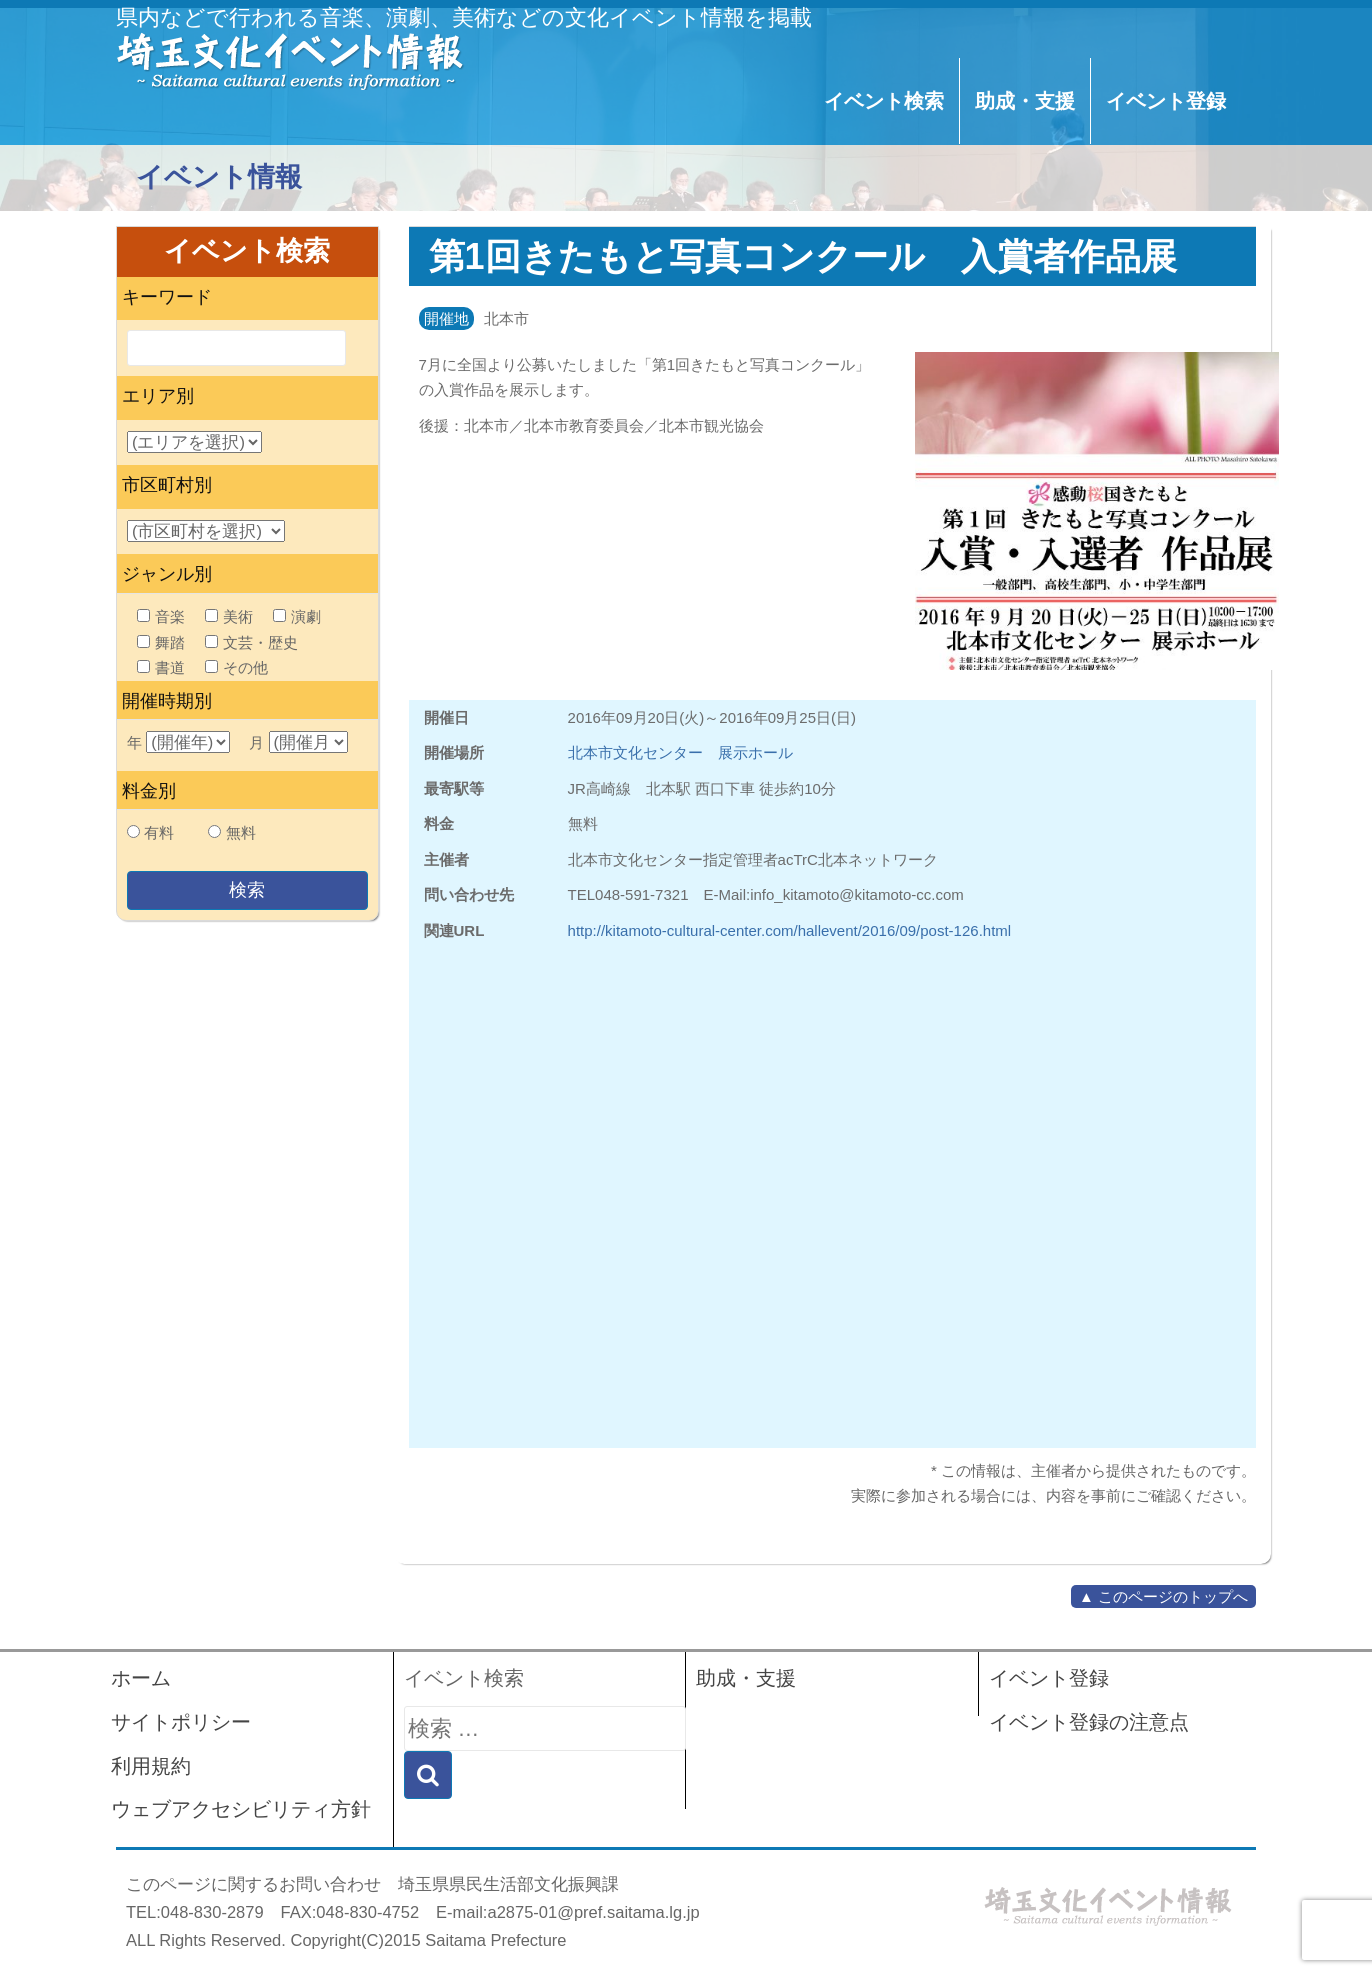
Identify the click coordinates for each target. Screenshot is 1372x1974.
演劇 (297, 616)
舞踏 (161, 642)
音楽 (161, 616)
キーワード (167, 297)
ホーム (141, 1678)
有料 (159, 832)
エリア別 (158, 396)
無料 (241, 832)
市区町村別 (167, 485)
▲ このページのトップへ (1163, 1596)
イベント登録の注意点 (1089, 1722)
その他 (236, 667)
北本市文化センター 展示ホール (680, 752)
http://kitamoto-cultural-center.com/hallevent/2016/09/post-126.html (790, 930)
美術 (229, 616)
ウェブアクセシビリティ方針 (241, 1809)
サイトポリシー (181, 1722)
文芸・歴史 (251, 642)
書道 (161, 667)
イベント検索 (884, 101)
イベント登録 (1166, 101)
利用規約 (151, 1766)
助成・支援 (1025, 101)
